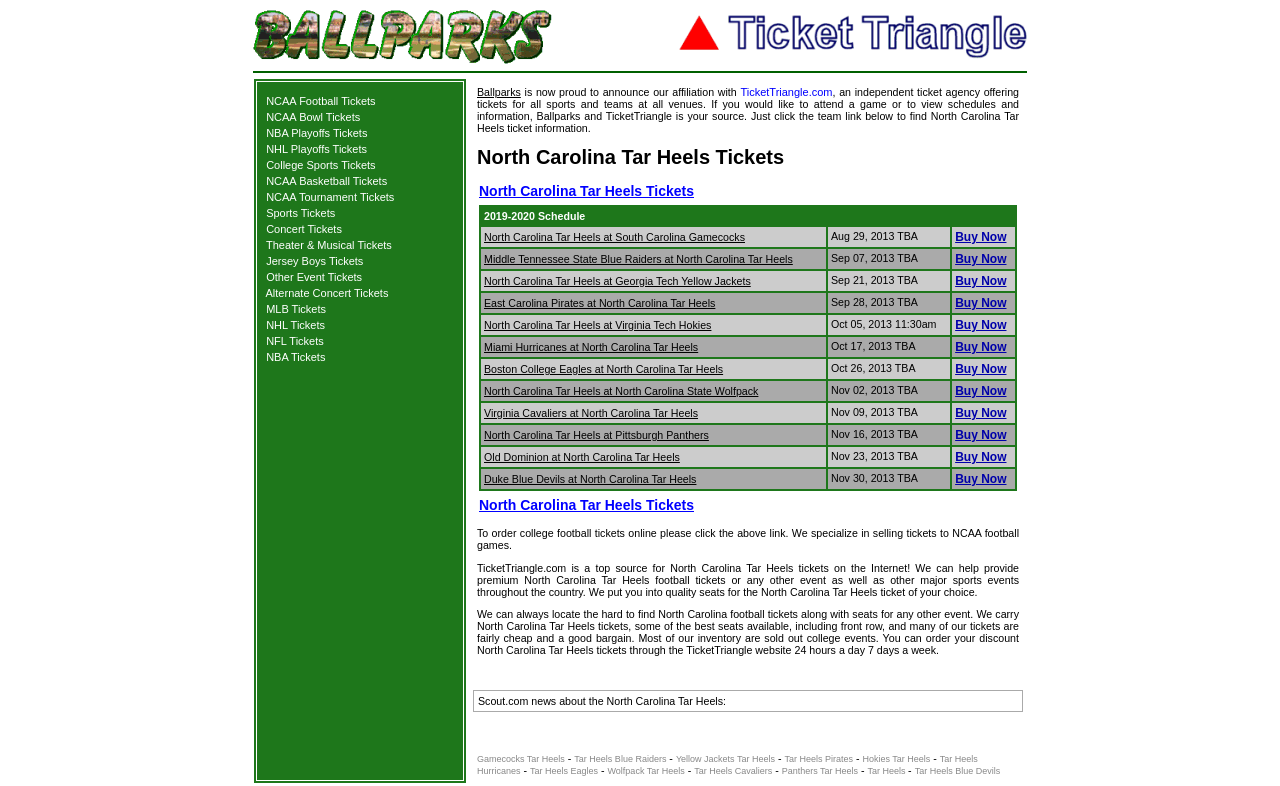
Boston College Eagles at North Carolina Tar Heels (603, 369)
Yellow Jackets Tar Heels (725, 759)
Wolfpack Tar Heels (646, 771)
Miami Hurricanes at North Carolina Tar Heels (591, 347)
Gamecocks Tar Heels (521, 759)
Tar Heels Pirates (818, 759)
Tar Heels (888, 771)
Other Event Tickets (314, 277)
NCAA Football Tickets (320, 101)
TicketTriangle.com (786, 92)
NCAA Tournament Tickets (330, 197)
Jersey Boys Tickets (314, 261)
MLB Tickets (296, 309)
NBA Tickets (295, 357)
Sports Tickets (300, 213)
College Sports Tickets (320, 165)
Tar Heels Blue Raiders (620, 759)
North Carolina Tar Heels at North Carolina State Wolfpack (621, 391)
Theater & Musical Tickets (329, 245)
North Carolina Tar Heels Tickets (586, 191)
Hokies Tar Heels (896, 759)
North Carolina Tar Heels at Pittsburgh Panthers (596, 435)
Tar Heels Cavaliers (733, 771)
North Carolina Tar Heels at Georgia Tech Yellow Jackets (617, 281)
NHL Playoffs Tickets (316, 149)
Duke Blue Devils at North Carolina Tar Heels (590, 479)
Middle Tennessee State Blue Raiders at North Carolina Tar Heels (638, 259)
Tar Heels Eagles (564, 771)
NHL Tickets (295, 325)
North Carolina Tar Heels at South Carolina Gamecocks (614, 237)
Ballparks (499, 92)
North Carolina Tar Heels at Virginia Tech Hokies (597, 325)
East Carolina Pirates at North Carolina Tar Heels (599, 303)
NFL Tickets (295, 341)
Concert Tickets (304, 229)
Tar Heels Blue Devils (958, 771)
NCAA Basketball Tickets (326, 181)
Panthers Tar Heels (820, 771)
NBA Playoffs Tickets (316, 133)
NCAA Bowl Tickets (313, 117)
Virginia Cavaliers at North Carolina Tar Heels (591, 413)
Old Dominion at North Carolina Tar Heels (582, 457)
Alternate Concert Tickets (327, 293)
